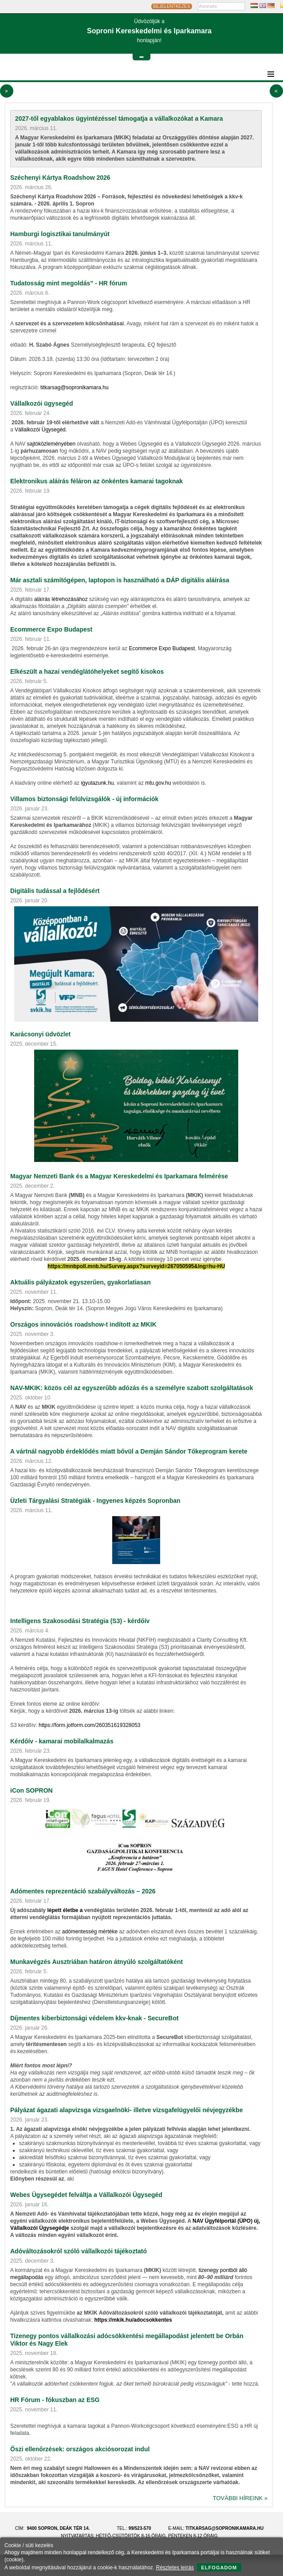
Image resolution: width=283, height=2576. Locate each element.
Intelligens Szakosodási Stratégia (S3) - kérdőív (79, 1620)
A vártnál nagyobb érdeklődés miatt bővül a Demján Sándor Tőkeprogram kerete (129, 1451)
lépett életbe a (65, 1910)
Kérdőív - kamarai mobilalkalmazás (62, 1741)
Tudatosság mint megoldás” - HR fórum (68, 283)
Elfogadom (219, 2567)
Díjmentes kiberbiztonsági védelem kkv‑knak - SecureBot (94, 2018)
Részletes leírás (175, 2567)
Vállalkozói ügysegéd (41, 403)
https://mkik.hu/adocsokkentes (133, 2320)
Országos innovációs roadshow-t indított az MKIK (83, 1324)
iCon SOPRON (31, 1790)
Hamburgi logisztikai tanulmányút (60, 233)
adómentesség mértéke (90, 1931)
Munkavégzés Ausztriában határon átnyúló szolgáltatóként (96, 1961)
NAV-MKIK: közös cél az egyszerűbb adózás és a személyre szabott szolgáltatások (131, 1387)
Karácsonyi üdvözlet (40, 1034)
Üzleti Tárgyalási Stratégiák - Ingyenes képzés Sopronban (95, 1500)
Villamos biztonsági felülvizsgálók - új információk (84, 798)
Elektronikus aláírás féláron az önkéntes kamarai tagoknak (96, 481)
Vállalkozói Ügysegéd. (41, 430)
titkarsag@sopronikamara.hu (74, 387)
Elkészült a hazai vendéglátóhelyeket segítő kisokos (87, 671)
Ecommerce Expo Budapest (51, 629)
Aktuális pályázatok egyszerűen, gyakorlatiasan (80, 1282)
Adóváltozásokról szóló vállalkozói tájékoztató (78, 2251)
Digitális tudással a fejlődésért (55, 890)
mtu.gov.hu (158, 783)
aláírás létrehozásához (61, 599)
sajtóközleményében (51, 444)
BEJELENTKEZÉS (171, 6)
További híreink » (240, 2498)
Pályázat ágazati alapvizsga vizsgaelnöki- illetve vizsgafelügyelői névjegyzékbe (126, 2110)
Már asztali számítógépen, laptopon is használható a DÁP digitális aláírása (119, 580)
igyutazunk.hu (97, 783)
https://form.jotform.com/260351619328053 (89, 1725)
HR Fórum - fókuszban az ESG (54, 2399)
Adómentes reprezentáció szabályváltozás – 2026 (83, 1891)
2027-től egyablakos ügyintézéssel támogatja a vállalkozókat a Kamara (119, 118)
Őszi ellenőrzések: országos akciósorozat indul (79, 2449)
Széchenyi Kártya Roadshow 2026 (60, 177)
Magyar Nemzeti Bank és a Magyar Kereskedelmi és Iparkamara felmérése (119, 1176)
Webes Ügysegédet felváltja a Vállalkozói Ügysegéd (86, 2194)
